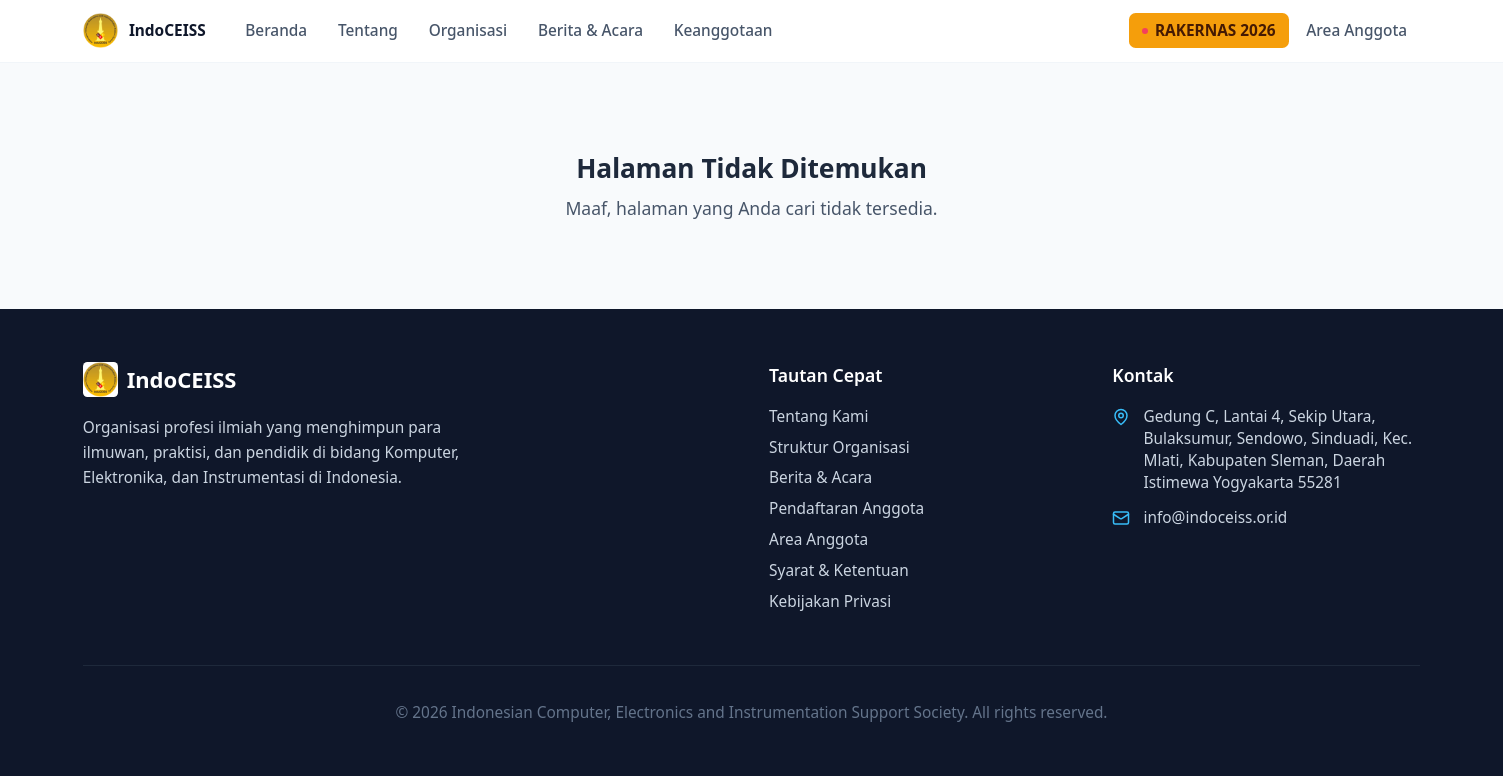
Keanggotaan (723, 30)
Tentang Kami (818, 416)
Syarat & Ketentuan (839, 570)
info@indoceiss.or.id (1215, 517)
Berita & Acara (590, 30)
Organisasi (468, 30)
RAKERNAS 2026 (1209, 30)
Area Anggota (1356, 30)
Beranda (276, 30)
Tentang (368, 30)
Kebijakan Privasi (830, 601)
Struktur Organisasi (839, 447)
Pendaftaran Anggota (846, 508)
